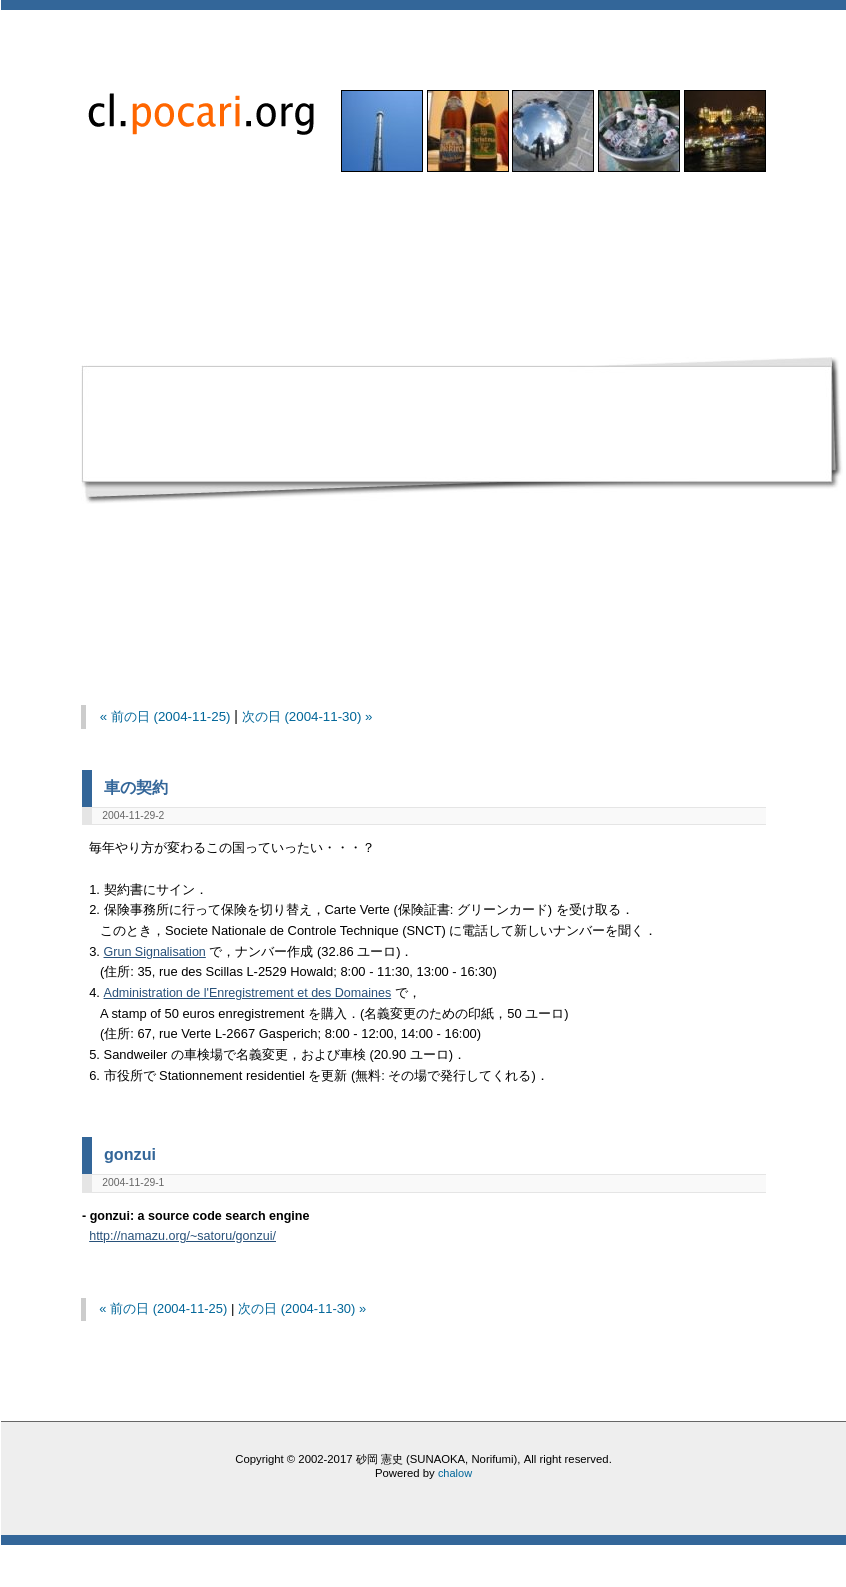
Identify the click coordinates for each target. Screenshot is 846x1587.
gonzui (130, 1154)
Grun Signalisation (155, 952)
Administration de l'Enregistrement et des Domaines (248, 993)
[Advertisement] (213, 429)
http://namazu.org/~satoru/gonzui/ (182, 1236)
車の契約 (136, 787)
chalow (455, 1473)
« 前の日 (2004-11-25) (165, 716)
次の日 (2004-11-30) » (307, 716)
